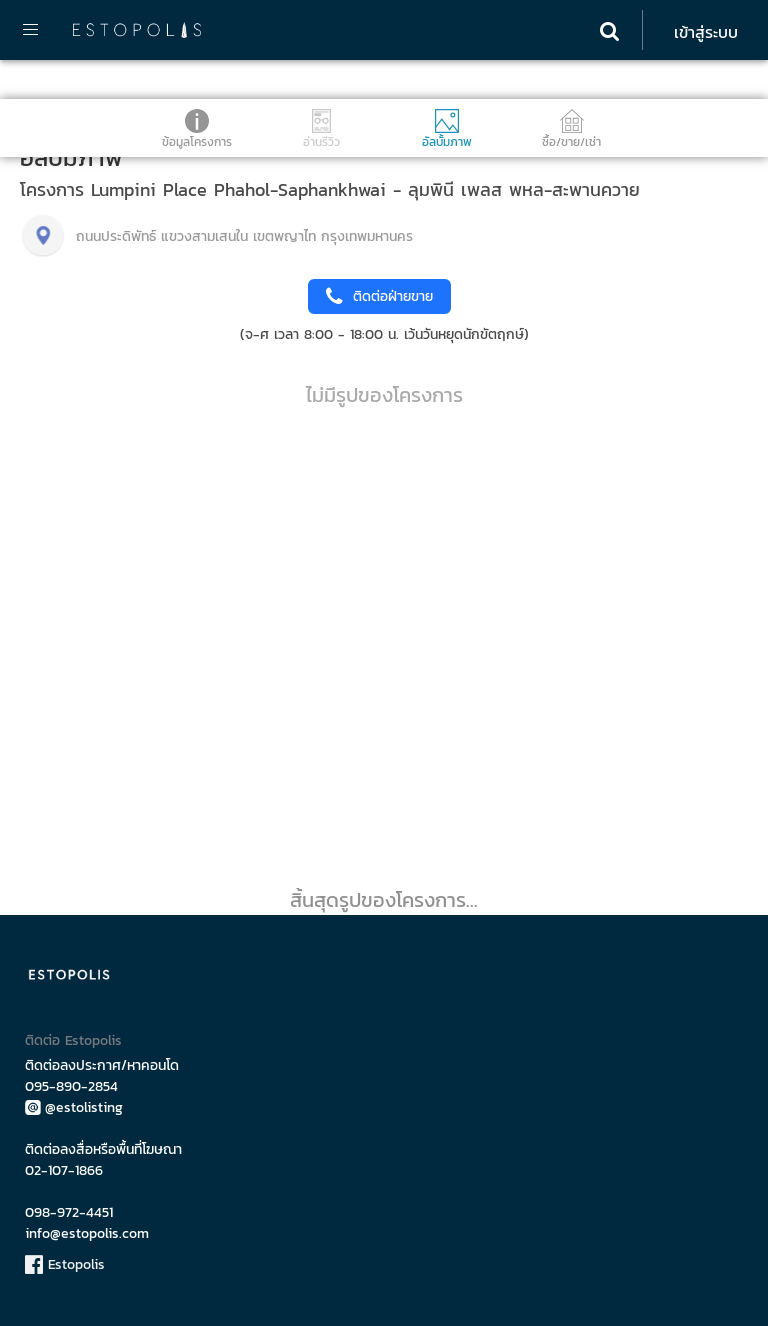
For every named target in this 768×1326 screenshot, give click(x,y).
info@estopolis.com (87, 1233)
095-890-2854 (71, 1086)
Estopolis (65, 1264)
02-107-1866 (64, 1170)
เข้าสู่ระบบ (706, 32)
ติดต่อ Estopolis (73, 1040)
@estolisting (74, 1107)
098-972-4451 (69, 1212)
